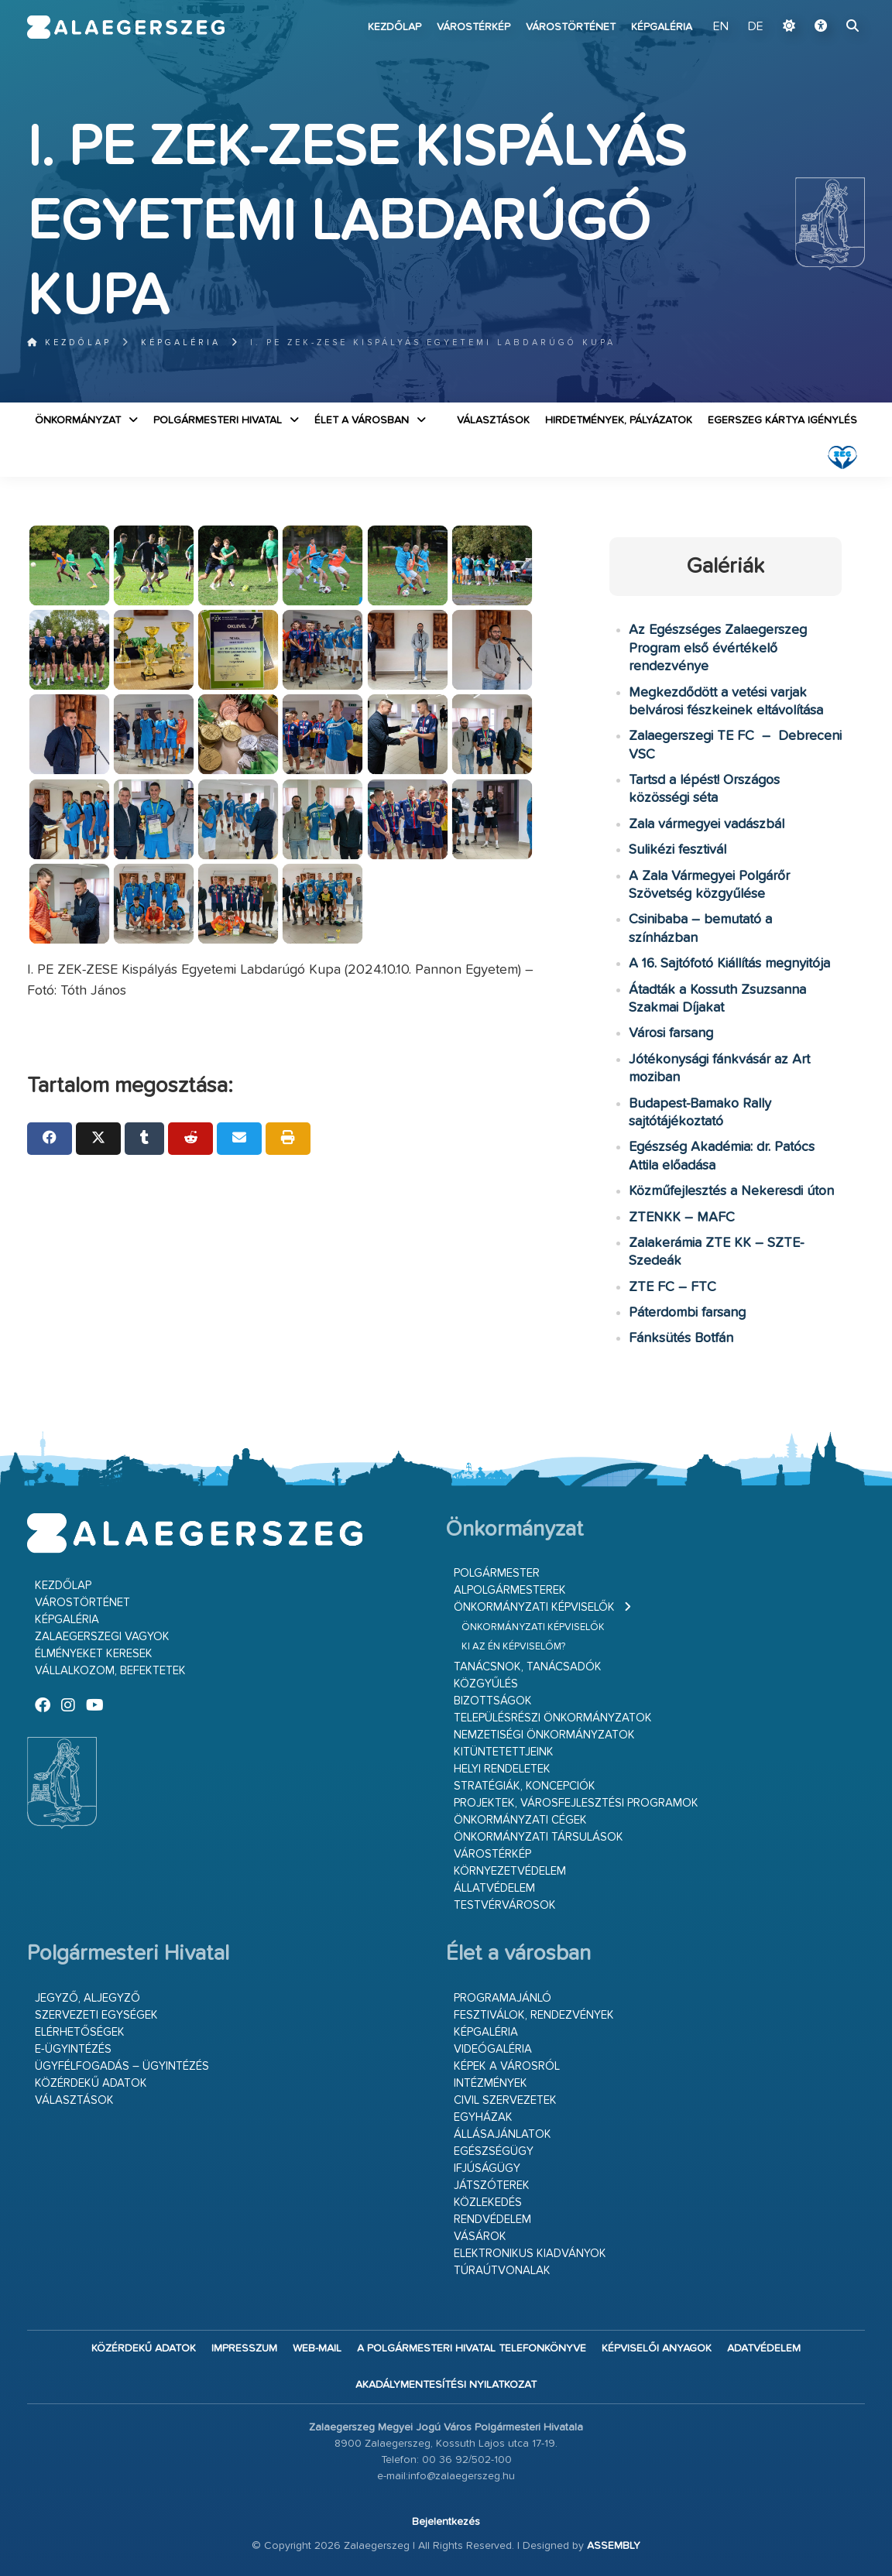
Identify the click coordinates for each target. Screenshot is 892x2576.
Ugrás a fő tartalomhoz (826, 7)
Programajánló (502, 1998)
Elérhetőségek (80, 2032)
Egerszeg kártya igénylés (782, 420)
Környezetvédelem (510, 1871)
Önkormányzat (78, 420)
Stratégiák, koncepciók (524, 1786)
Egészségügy (493, 2151)
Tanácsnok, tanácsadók (528, 1667)
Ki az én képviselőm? (513, 1647)
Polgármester (497, 1573)
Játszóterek (492, 2185)
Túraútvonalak (502, 2270)
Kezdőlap (394, 27)
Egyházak (483, 2117)
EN (721, 27)
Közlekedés (488, 2202)
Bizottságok (493, 1701)
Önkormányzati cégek (520, 1820)
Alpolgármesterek (510, 1590)
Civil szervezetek (505, 2100)
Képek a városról (507, 2066)
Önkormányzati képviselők (534, 1607)
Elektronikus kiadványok (530, 2253)
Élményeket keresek (94, 1654)
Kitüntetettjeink (504, 1752)
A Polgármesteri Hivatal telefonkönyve (471, 2348)
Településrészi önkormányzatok (553, 1718)
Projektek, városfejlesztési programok (576, 1803)
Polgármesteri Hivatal (217, 420)
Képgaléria (661, 27)
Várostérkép (473, 27)
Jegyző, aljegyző (87, 1998)
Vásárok (480, 2236)
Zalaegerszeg (126, 27)
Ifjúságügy (487, 2168)
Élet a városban (361, 420)
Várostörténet (571, 27)
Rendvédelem (492, 2219)
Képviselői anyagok (657, 2348)
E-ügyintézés (73, 2049)
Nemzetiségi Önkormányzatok (544, 1735)
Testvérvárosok (505, 1905)
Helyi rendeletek (502, 1769)
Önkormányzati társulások (538, 1837)
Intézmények (490, 2083)
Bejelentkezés (446, 2521)
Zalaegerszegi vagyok (102, 1637)
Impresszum (244, 2348)
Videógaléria (493, 2049)
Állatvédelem (494, 1888)
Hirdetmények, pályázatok (618, 420)
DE (755, 27)
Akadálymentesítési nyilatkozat (446, 2384)
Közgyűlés (486, 1684)
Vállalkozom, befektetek (110, 1671)
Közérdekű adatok (91, 2083)
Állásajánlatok (502, 2134)
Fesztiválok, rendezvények (534, 2015)
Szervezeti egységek (96, 2015)
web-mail (317, 2348)
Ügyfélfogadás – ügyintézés (122, 2066)
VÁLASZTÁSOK (493, 420)
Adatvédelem (764, 2348)
